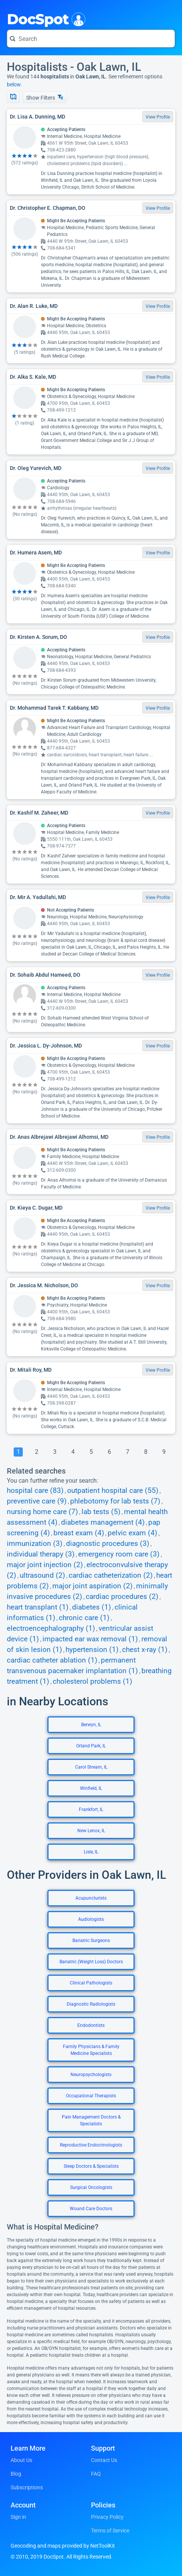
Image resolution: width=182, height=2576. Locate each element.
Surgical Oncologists (91, 2187)
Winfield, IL (91, 1788)
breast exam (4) (78, 1533)
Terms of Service (110, 2531)
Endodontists (91, 2025)
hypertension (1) (92, 1650)
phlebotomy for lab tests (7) (115, 1501)
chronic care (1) (84, 1618)
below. (14, 84)
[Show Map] (13, 97)
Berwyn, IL (91, 1724)
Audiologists (91, 1919)
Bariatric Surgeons (91, 1940)
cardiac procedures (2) (122, 1596)
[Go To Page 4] (73, 1452)
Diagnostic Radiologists (91, 2004)
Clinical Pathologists (91, 1983)
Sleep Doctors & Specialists (91, 2166)
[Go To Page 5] (91, 1452)
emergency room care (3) (119, 1554)
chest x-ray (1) (145, 1650)
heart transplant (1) (38, 1607)
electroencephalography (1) (51, 1628)
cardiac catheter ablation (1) (52, 1660)
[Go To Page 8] (145, 1452)
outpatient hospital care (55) (112, 1490)
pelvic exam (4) (132, 1533)
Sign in (18, 2517)
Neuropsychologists (91, 2074)
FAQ (96, 2474)
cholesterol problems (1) (92, 1681)
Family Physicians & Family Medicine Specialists (91, 2050)
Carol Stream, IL (91, 1767)
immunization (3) (35, 1543)
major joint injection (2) (45, 1565)
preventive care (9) (37, 1501)
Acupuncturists (91, 1898)
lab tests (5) (101, 1512)
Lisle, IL (91, 1852)
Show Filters (44, 97)
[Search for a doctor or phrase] (91, 39)
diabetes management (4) (103, 1522)
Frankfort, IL (91, 1809)
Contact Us (104, 2460)
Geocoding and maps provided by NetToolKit (63, 2546)
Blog (16, 2474)
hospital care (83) (35, 1490)
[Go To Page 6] (109, 1452)
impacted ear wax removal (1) (90, 1639)
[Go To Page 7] (127, 1452)
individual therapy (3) (41, 1554)
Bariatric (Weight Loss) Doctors (91, 1961)
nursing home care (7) (42, 1512)
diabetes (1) (91, 1607)
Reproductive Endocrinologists (91, 2145)
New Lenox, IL (91, 1830)
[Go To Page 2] (36, 1452)
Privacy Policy (107, 2517)
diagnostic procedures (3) (107, 1543)
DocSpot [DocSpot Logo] (44, 18)
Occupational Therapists (91, 2095)
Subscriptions (27, 2487)
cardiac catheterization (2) (111, 1575)
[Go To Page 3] (55, 1452)
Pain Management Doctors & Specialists (91, 2120)
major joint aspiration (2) (92, 1586)
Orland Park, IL (91, 1746)
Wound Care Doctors (91, 2208)
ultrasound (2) (42, 1575)
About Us (21, 2460)
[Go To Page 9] (164, 1452)
